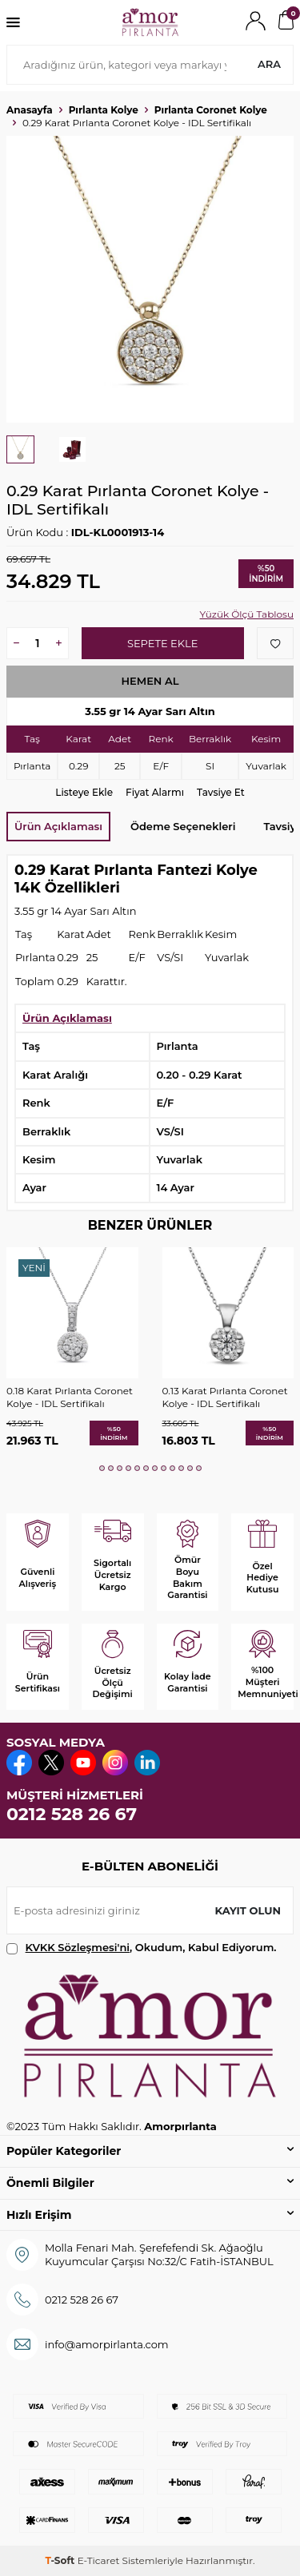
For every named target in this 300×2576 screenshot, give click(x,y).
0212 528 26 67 (71, 1814)
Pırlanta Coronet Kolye (210, 110)
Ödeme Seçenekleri (182, 826)
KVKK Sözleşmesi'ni (78, 1947)
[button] (102, 1468)
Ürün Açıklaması (58, 826)
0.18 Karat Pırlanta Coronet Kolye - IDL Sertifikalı (69, 1397)
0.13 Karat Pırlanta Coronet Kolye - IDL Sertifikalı (225, 1397)
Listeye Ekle (84, 792)
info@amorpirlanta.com (107, 2344)
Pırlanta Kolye (103, 110)
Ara (269, 64)
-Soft (61, 2560)
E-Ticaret (99, 2560)
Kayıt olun (247, 1910)
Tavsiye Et (221, 792)
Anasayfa (29, 110)
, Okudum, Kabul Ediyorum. (141, 1947)
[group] (150, 279)
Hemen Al (149, 680)
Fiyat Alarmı (155, 792)
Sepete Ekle (162, 643)
